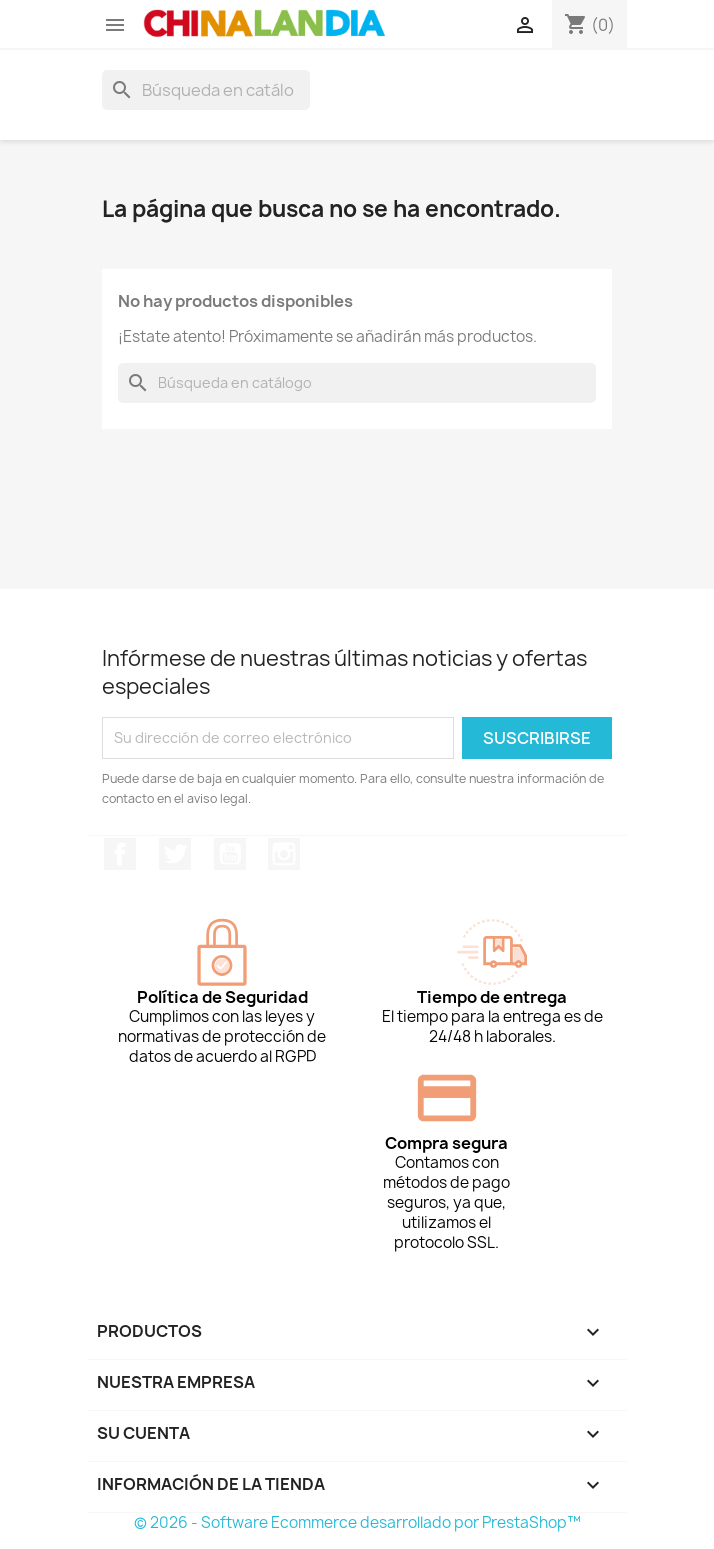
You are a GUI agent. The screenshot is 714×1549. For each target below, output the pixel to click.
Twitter (175, 854)
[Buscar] (206, 90)
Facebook (120, 854)
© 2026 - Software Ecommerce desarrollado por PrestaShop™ (357, 1522)
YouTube (230, 854)
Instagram (284, 854)
